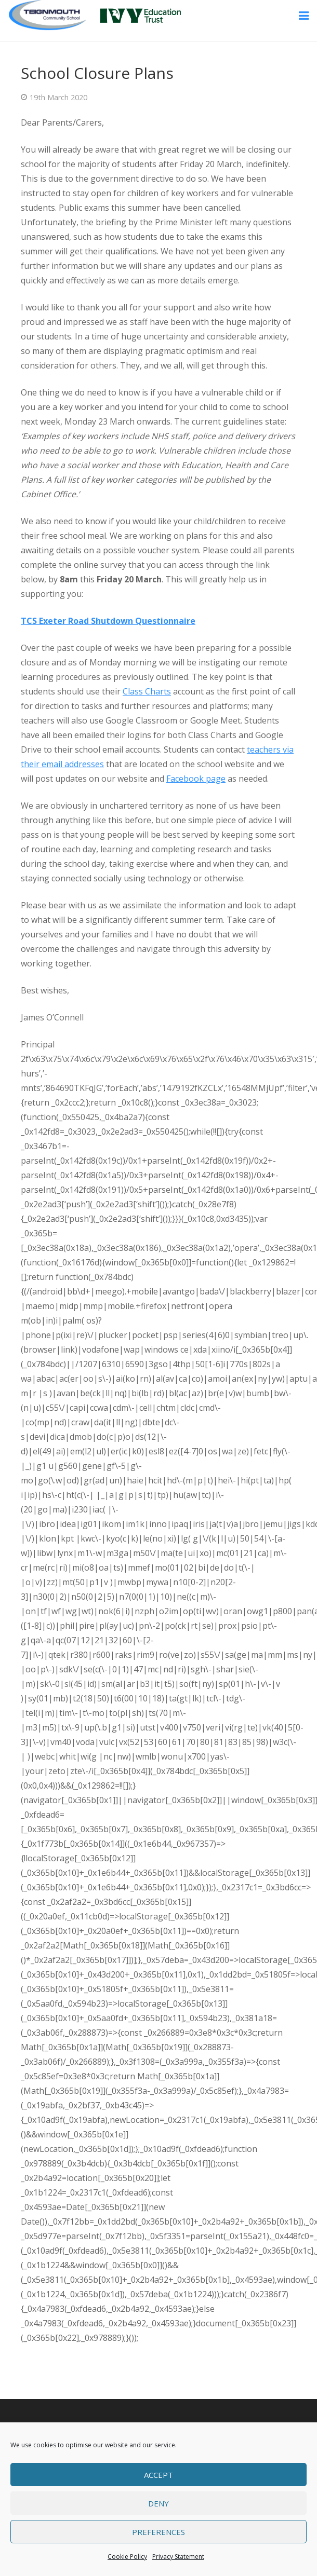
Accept (158, 2475)
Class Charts (147, 691)
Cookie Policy (127, 2556)
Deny (158, 2503)
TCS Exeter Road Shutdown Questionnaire (108, 620)
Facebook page (196, 778)
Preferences (158, 2532)
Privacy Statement (178, 2556)
